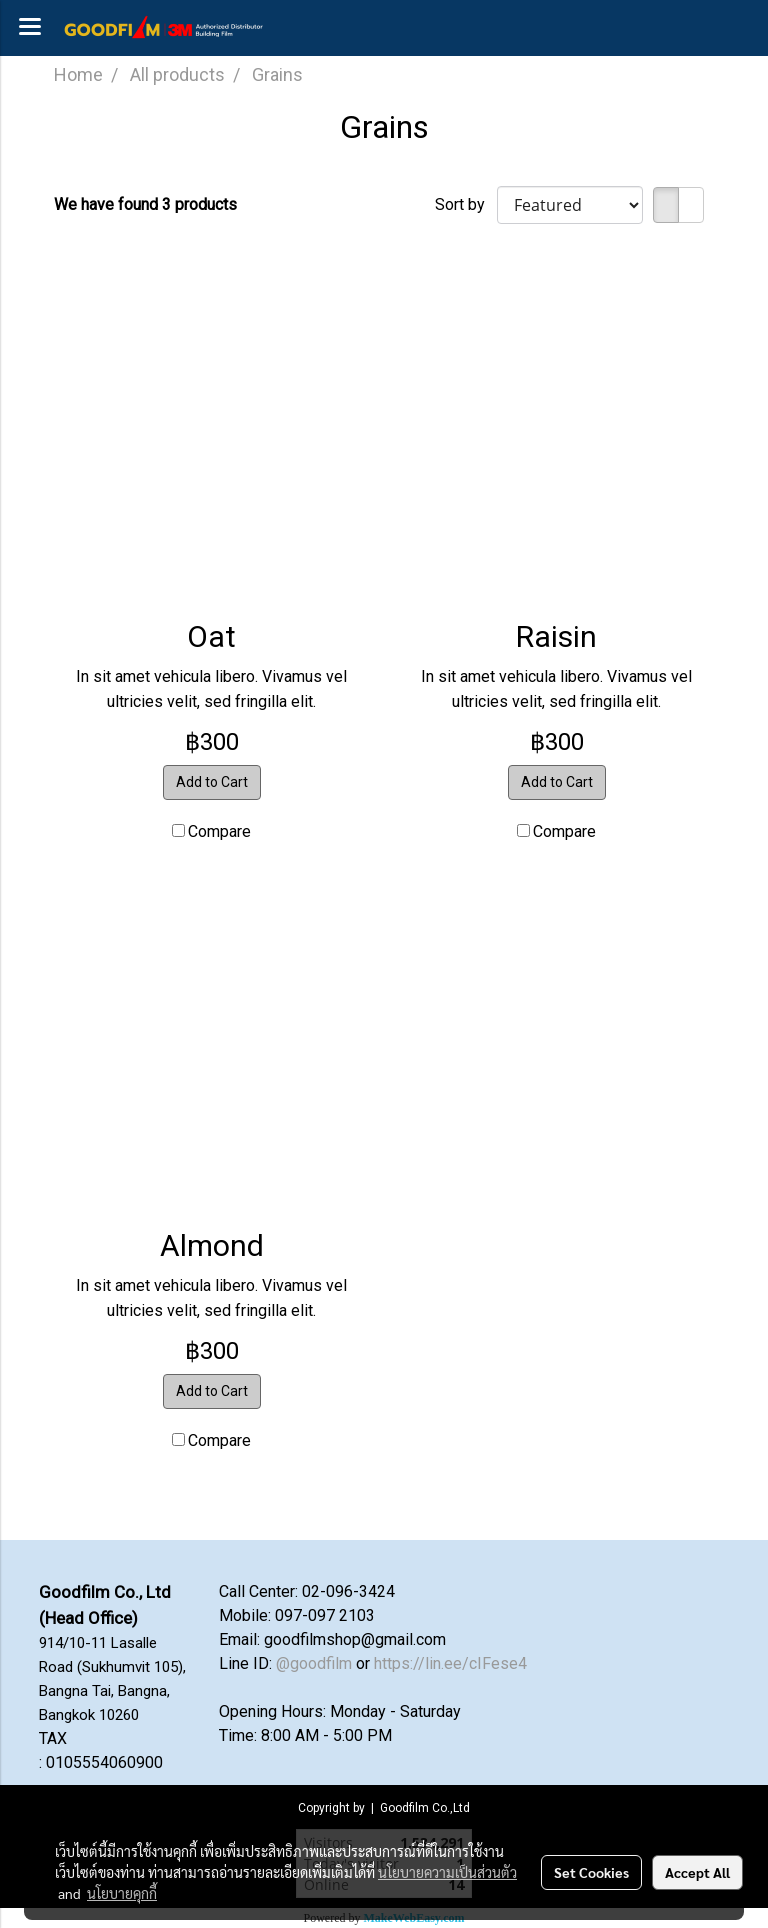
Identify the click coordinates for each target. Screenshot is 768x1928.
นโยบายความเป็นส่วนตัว (447, 1872)
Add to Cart (212, 782)
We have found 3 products (145, 204)
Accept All (697, 1872)
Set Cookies (591, 1872)
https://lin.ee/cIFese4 (450, 1663)
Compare (219, 831)
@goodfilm (314, 1663)
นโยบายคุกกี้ (122, 1893)
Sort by (466, 204)
